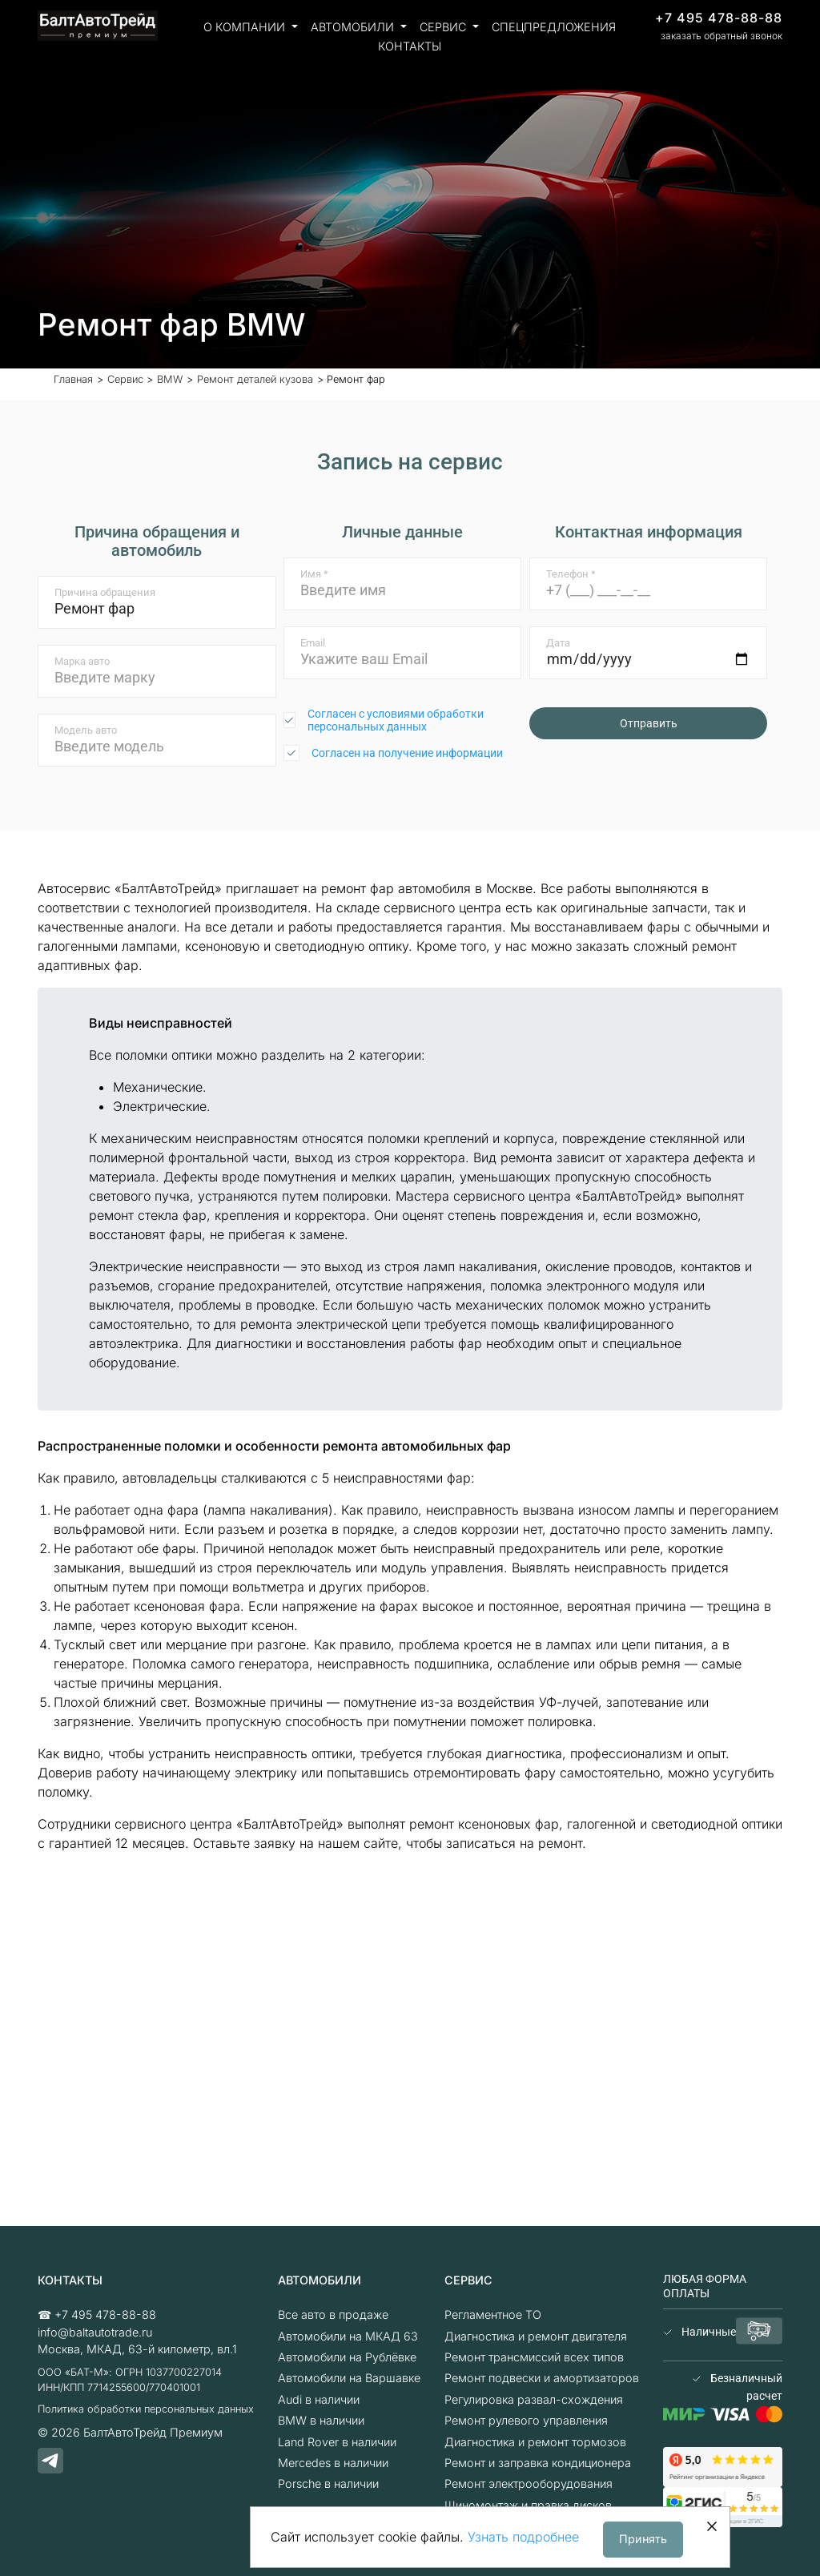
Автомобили (354, 27)
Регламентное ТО (492, 2314)
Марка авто (82, 661)
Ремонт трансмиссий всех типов (534, 2357)
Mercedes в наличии (333, 2462)
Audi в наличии (319, 2399)
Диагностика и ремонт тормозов (535, 2442)
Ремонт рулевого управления (526, 2420)
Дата (558, 643)
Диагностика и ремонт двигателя (535, 2336)
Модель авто (85, 730)
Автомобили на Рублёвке (347, 2357)
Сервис (444, 27)
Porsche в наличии (328, 2483)
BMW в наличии (321, 2420)
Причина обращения (104, 592)
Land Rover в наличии (337, 2442)
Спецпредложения (554, 27)
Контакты (409, 46)
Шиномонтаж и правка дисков (528, 2505)
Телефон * (571, 574)
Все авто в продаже (333, 2314)
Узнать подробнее (523, 2537)
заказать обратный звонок (721, 36)
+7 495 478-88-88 (718, 18)
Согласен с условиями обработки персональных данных (396, 720)
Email (312, 643)
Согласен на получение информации (407, 753)
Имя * (314, 574)
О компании (245, 27)
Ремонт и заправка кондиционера (537, 2462)
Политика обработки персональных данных (146, 2409)
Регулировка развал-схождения (533, 2399)
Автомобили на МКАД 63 (348, 2336)
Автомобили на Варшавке (349, 2378)
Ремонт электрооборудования (528, 2483)
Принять (643, 2539)
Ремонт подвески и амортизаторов (541, 2378)
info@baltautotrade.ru (95, 2332)
